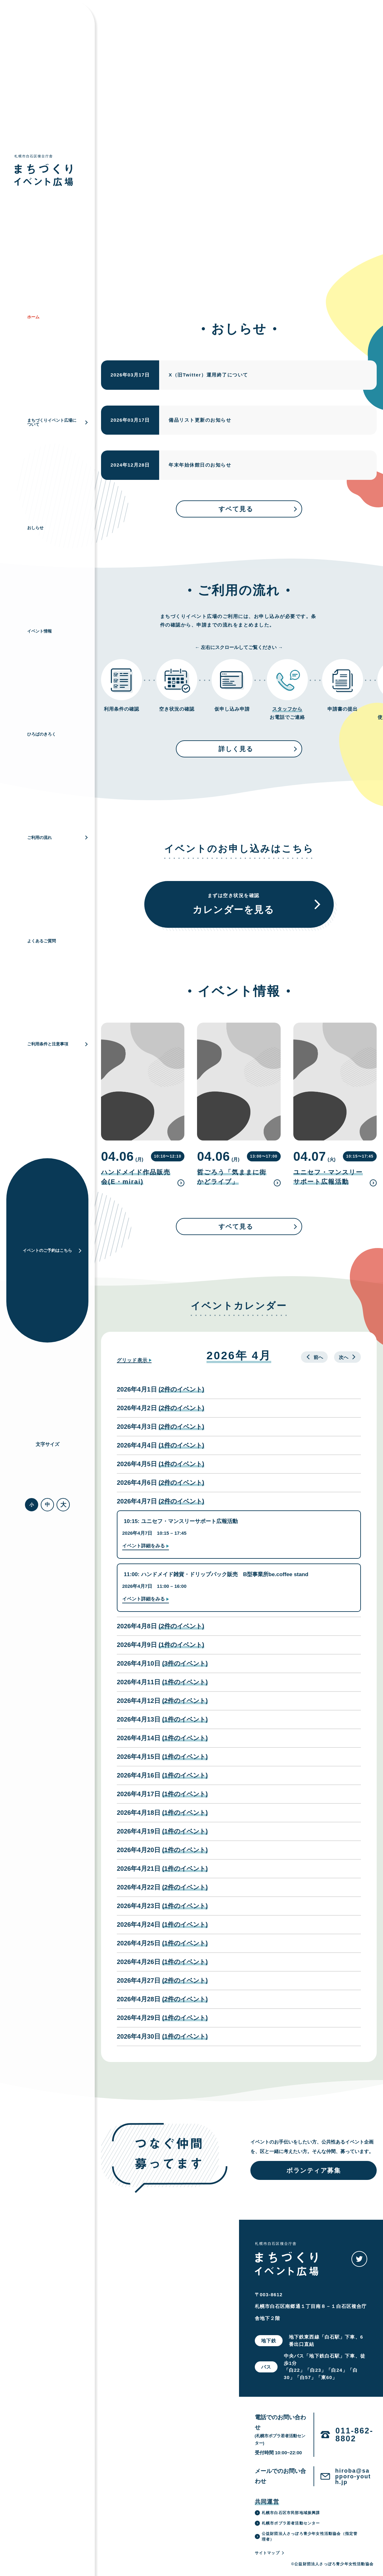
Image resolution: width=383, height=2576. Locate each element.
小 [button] (31, 1504)
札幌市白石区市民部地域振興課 (287, 2512)
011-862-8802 (354, 2435)
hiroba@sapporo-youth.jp (353, 2476)
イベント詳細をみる (143, 1545)
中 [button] (47, 1504)
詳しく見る (258, 748)
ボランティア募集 (313, 2170)
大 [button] (63, 1504)
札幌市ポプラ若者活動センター (287, 2523)
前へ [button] (314, 1357)
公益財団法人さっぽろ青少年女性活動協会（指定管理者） (306, 2536)
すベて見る (258, 508)
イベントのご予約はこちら (52, 1250)
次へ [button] (347, 1357)
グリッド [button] (132, 1360)
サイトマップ (270, 2553)
